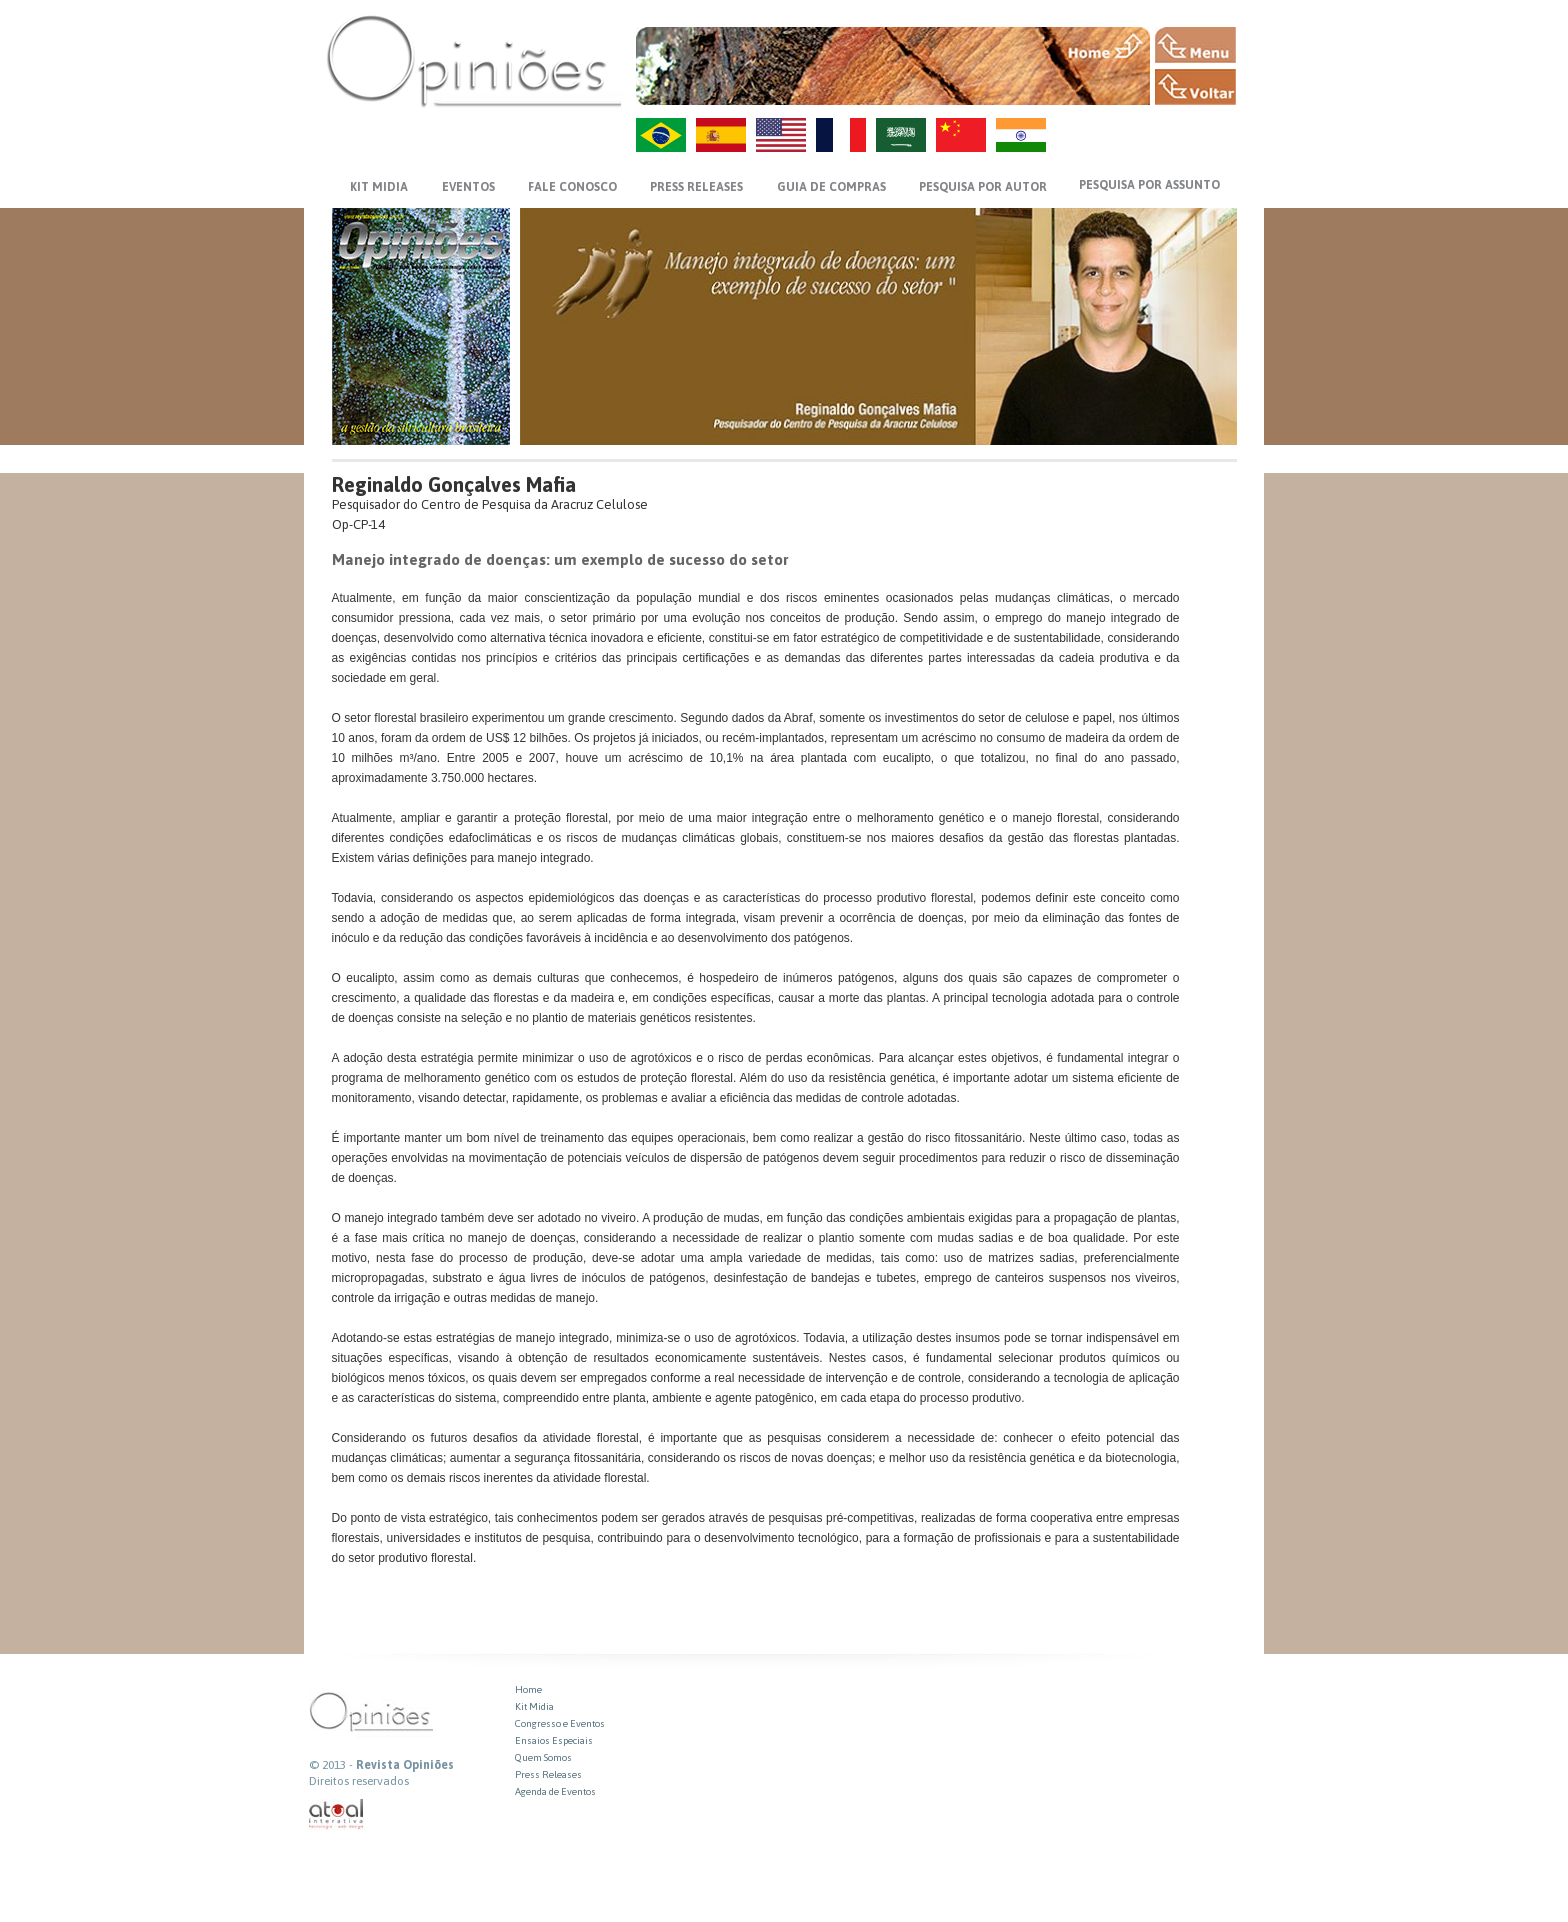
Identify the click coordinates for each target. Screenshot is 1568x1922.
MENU (1195, 45)
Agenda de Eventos (555, 1791)
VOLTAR (1195, 87)
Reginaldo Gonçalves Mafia (454, 484)
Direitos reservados (359, 1781)
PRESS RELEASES (696, 187)
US (781, 135)
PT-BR (661, 135)
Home (528, 1689)
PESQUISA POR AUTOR (983, 187)
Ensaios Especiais (554, 1740)
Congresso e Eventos (560, 1723)
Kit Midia (534, 1706)
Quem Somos (543, 1757)
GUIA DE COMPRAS (831, 187)
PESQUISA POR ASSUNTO (1149, 185)
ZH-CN (961, 135)
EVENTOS (468, 187)
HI (1021, 135)
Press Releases (548, 1774)
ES (721, 135)
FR (841, 135)
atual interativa (337, 1814)
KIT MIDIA (379, 187)
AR (901, 135)
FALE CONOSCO (572, 187)
